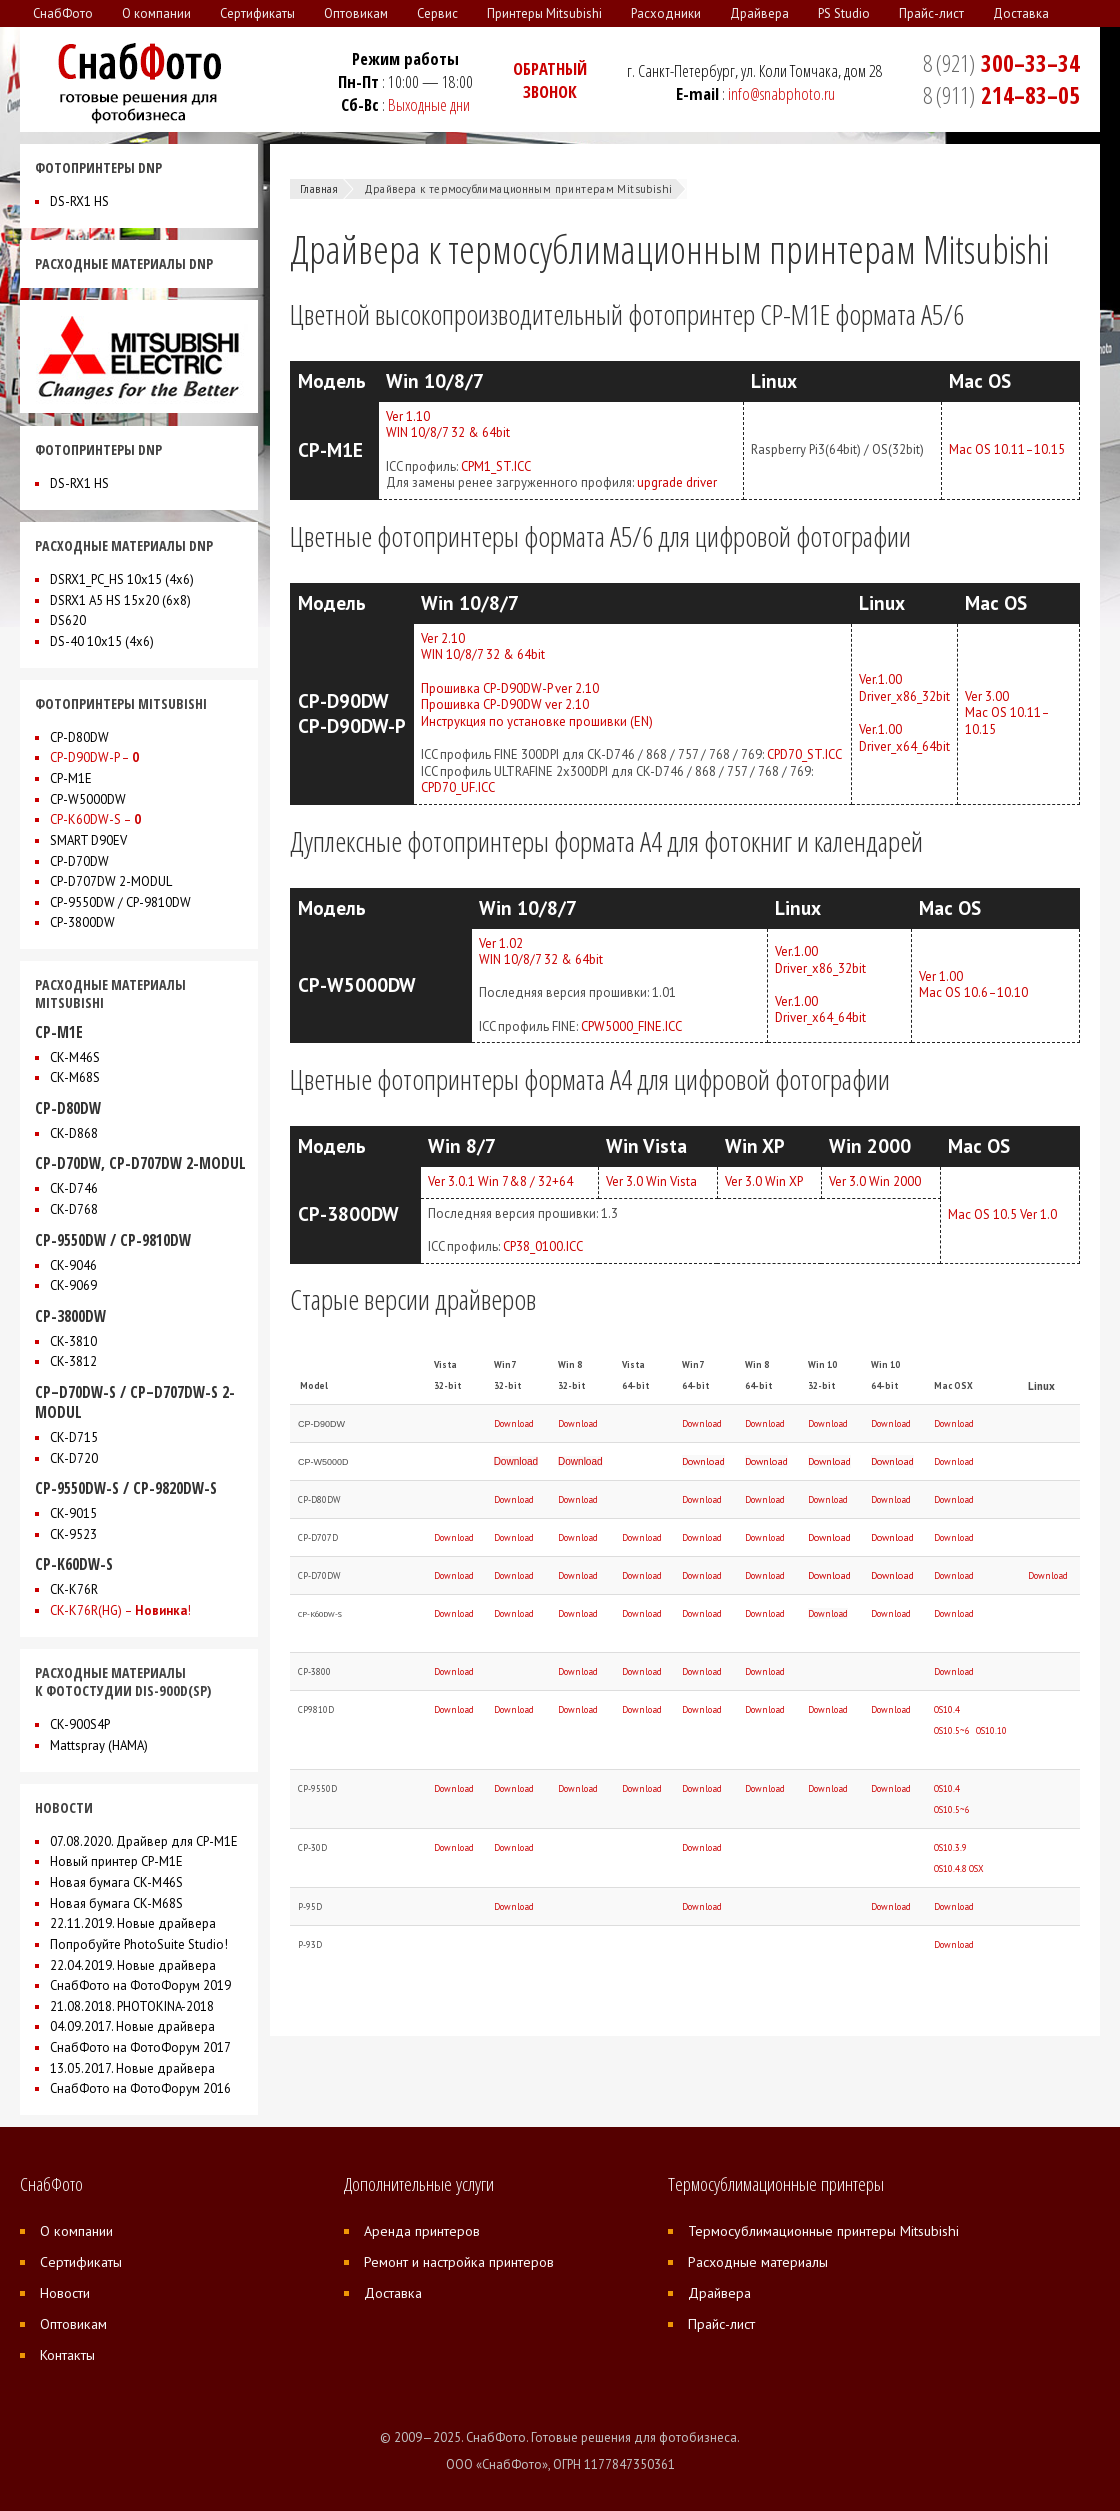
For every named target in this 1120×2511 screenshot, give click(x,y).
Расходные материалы (758, 2262)
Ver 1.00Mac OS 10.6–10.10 (973, 985)
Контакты (67, 2355)
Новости (65, 2293)
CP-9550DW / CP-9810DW (120, 902)
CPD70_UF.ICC (458, 787)
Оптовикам (73, 2324)
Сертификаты (81, 2262)
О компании (76, 2231)
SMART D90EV (88, 840)
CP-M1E (71, 778)
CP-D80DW (79, 737)
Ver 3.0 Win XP (764, 1181)
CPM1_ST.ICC (496, 466)
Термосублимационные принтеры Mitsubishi (823, 2231)
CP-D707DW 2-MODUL (111, 881)
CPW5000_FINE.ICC (631, 1026)
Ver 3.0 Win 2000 (875, 1181)
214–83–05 (1001, 95)
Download (514, 1423)
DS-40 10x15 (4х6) (102, 641)
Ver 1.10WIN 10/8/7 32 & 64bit (448, 425)
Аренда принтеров (422, 2231)
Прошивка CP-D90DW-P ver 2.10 (510, 688)
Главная (319, 189)
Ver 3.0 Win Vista (651, 1181)
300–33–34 (1001, 63)
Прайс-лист (721, 2324)
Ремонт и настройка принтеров (459, 2262)
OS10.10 (991, 1730)
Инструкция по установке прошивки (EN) (537, 721)
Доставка (393, 2293)
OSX (976, 1868)
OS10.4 (947, 1709)
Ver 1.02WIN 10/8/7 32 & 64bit (541, 952)
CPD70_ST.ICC (804, 754)
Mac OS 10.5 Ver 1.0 (1002, 1214)
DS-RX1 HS (79, 201)
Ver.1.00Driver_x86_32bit (904, 688)
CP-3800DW (82, 922)
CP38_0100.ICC (543, 1246)
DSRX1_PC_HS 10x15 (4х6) (122, 579)
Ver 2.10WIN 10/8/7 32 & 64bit (483, 647)
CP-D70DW (79, 861)
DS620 (68, 620)
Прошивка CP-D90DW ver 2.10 (505, 704)
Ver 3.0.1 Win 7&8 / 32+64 (500, 1181)
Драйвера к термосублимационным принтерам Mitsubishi (518, 189)
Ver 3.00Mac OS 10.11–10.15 (1007, 713)
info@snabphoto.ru (781, 93)
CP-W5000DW (88, 799)
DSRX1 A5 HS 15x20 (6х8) (120, 600)
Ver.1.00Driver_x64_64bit (904, 738)
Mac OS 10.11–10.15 (1007, 449)
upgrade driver (677, 482)
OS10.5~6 (952, 1730)
